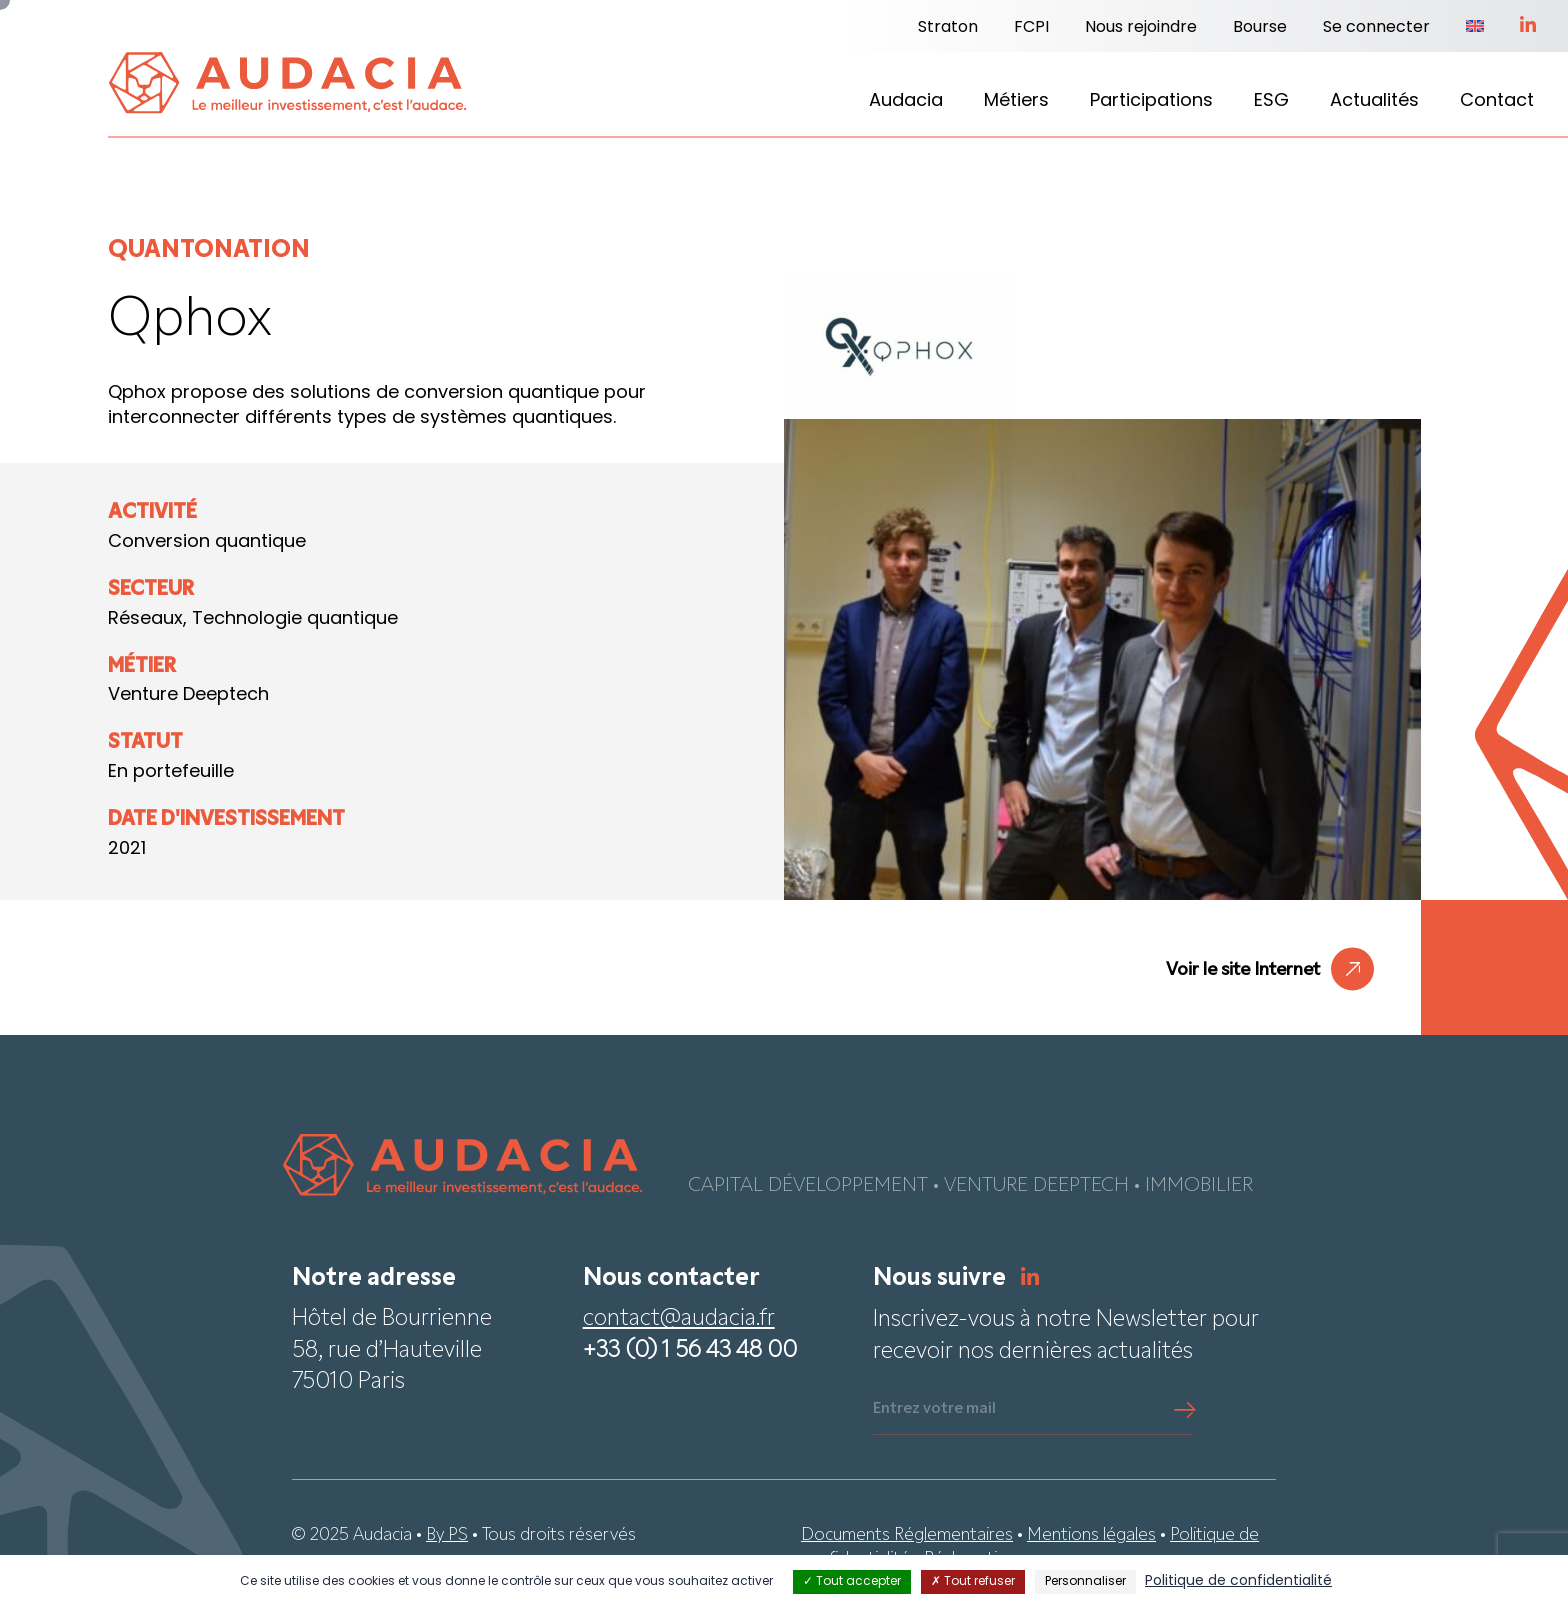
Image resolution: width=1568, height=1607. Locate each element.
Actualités (1374, 101)
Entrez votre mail (934, 1409)
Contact (1497, 101)
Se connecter (1376, 28)
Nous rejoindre (1141, 28)
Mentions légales (1091, 1535)
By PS (447, 1535)
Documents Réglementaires (907, 1535)
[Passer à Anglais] (1475, 28)
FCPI (1031, 28)
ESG (1271, 101)
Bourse (1260, 28)
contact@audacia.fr (679, 1319)
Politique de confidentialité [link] (1238, 1581)
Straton (948, 28)
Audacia (906, 101)
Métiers (1016, 101)
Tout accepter (852, 1582)
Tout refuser (973, 1582)
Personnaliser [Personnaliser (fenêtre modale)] (1085, 1582)
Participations (1151, 101)
